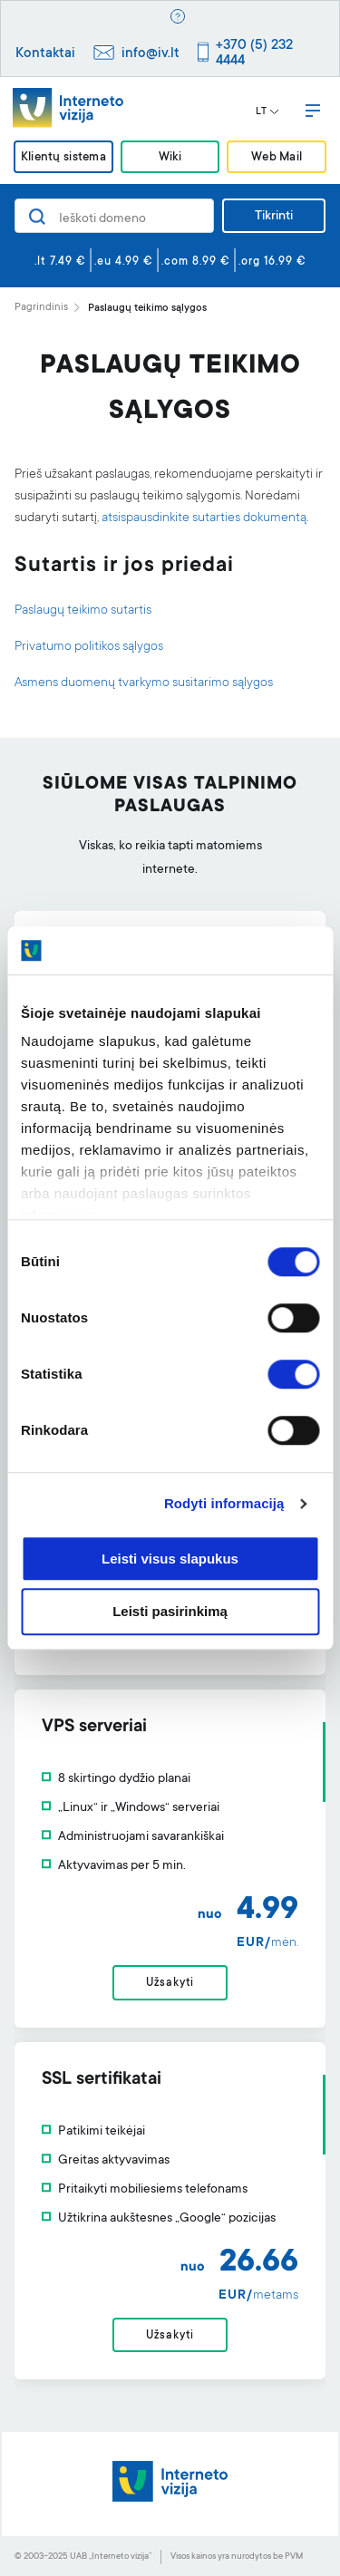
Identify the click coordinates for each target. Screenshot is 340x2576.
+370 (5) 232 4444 (254, 53)
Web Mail (276, 158)
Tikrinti (274, 216)
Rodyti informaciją (224, 1503)
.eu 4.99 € (123, 262)
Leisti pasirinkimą (170, 1612)
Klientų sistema (63, 158)
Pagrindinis (41, 308)
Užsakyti (170, 1983)
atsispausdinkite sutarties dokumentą (204, 518)
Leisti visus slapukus (170, 1558)
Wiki (170, 158)
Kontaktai (45, 54)
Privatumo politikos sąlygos (89, 647)
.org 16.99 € (272, 262)
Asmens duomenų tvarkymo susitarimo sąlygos (144, 683)
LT (267, 112)
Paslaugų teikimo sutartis (83, 611)
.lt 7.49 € (60, 262)
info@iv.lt (150, 54)
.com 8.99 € (195, 262)
